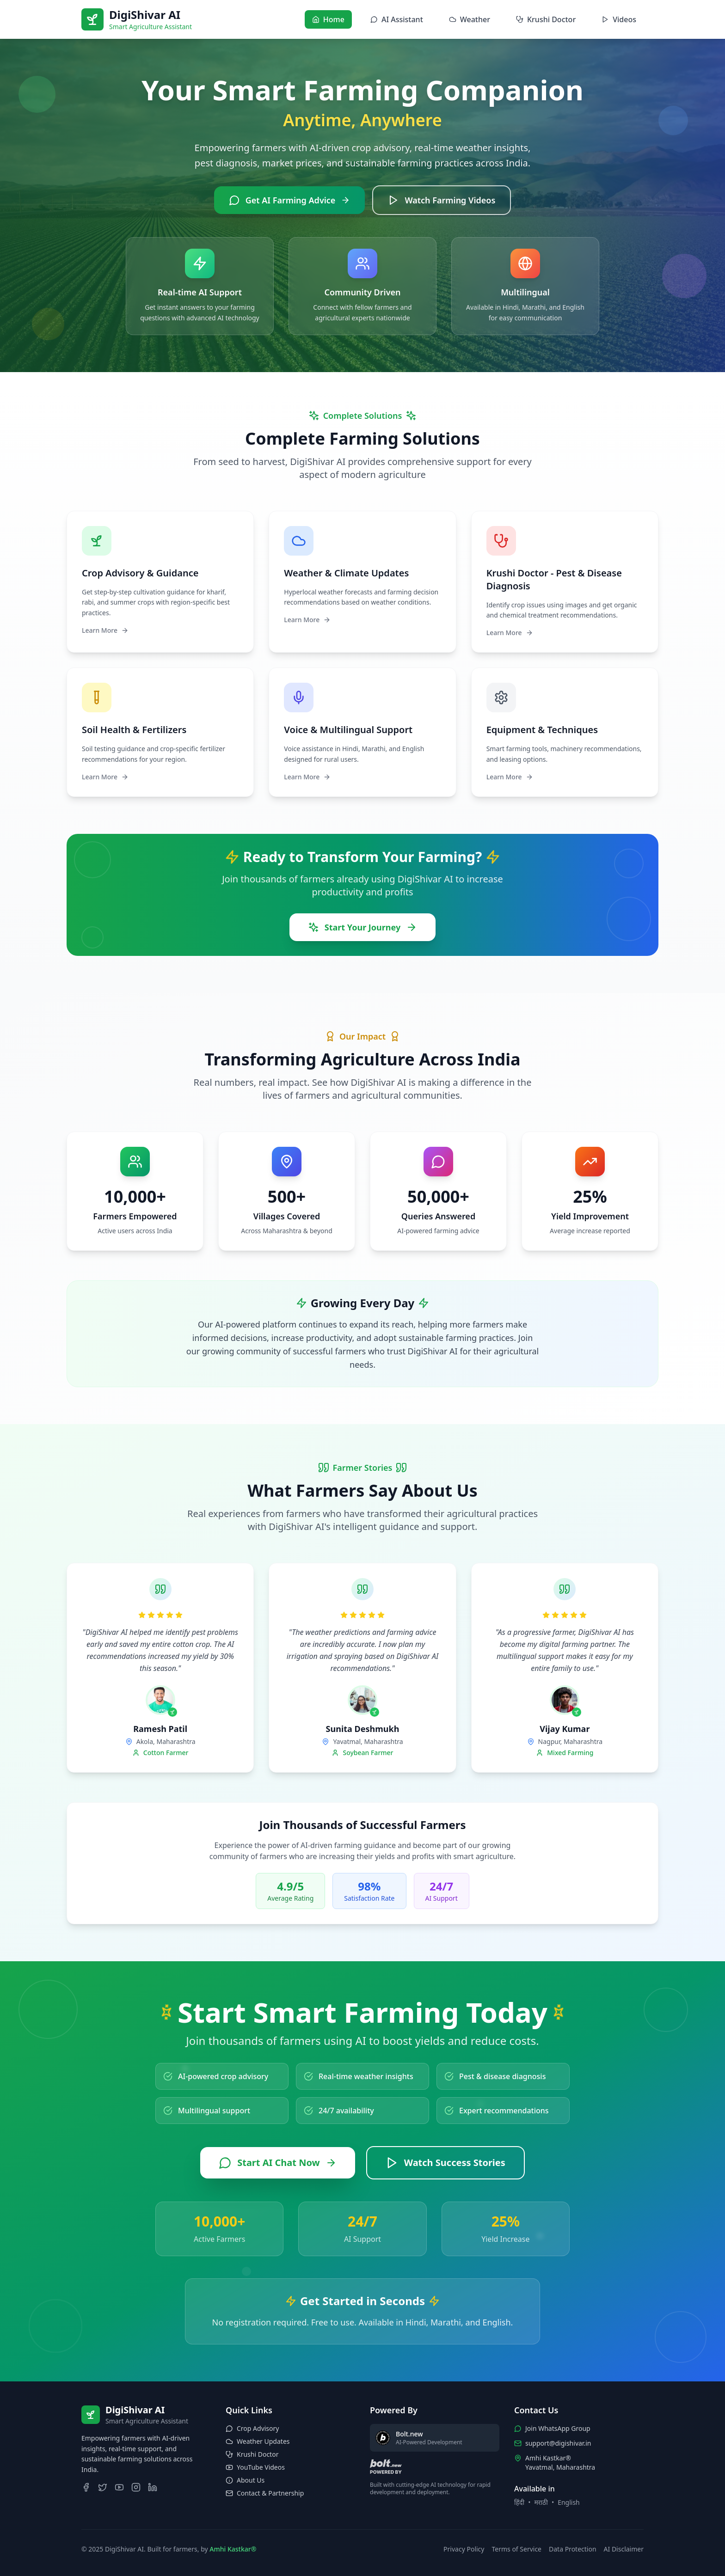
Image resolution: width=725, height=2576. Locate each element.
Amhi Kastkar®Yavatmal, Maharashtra (560, 2463)
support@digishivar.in (558, 2443)
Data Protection (572, 2549)
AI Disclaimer (624, 2549)
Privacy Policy (463, 2549)
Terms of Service (516, 2549)
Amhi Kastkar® (232, 2549)
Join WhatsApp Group (557, 2428)
